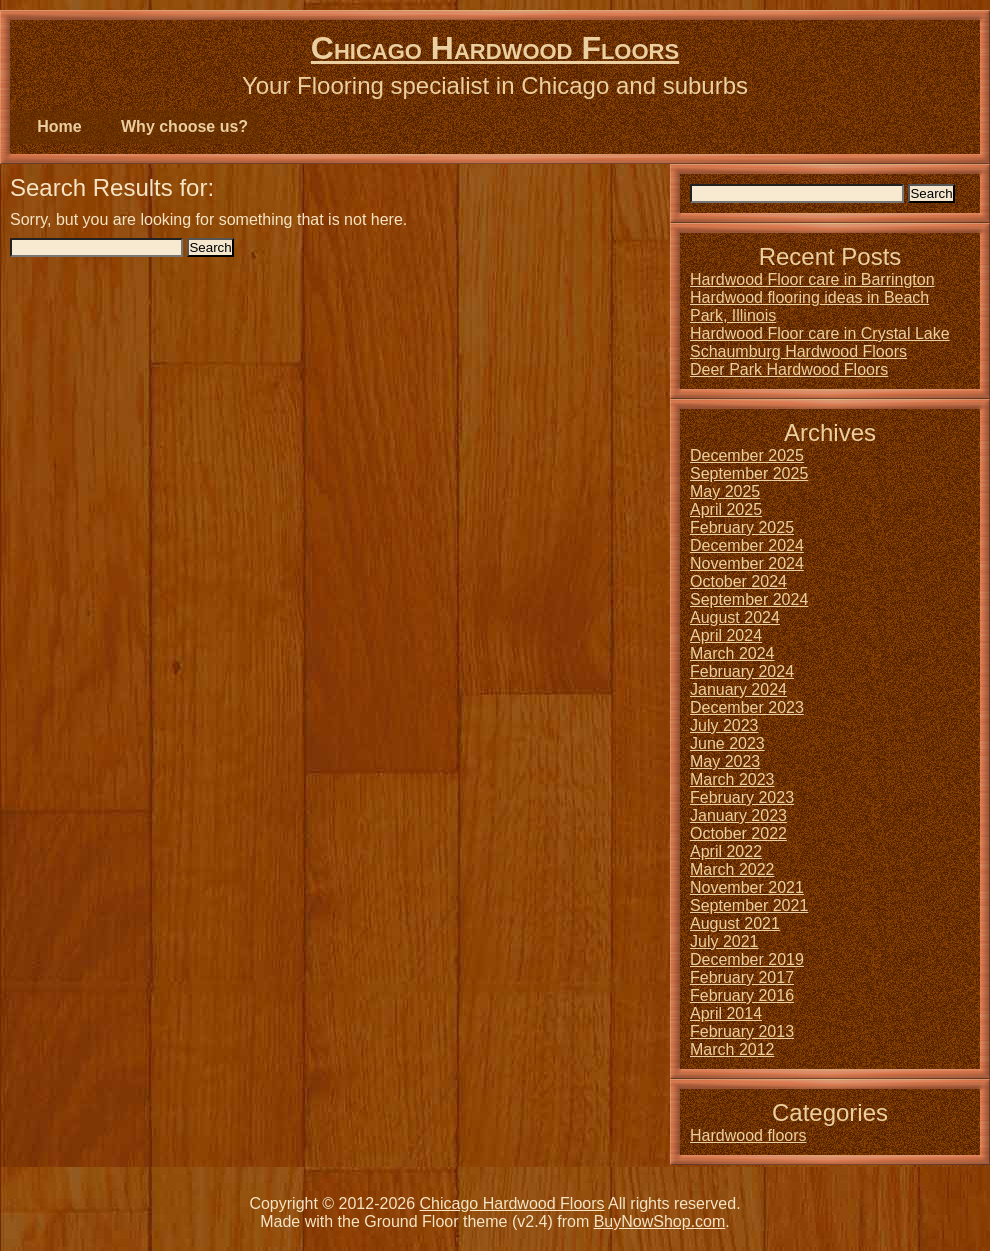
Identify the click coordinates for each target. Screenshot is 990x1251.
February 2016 (742, 995)
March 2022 (732, 869)
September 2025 (749, 473)
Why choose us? (184, 126)
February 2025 (742, 527)
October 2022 (738, 833)
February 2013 (742, 1031)
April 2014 (726, 1013)
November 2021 (747, 887)
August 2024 (735, 617)
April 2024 (726, 635)
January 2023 (738, 815)
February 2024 (742, 671)
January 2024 (738, 689)
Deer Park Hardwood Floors (789, 369)
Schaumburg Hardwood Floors (798, 351)
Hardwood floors (748, 1135)
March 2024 (732, 653)
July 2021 (724, 941)
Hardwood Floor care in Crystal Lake (820, 333)
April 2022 (726, 851)
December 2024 (747, 545)
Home (59, 126)
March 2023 (732, 779)
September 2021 (749, 905)
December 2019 (747, 959)
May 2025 (725, 491)
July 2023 (724, 725)
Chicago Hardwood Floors (495, 48)
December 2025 (747, 455)
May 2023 (725, 761)
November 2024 (747, 563)
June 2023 (727, 743)
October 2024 (738, 581)
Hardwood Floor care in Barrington (812, 279)
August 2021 (735, 923)
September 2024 (749, 599)
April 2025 (726, 509)
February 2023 (742, 797)
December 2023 (747, 707)
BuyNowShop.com (660, 1221)
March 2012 (732, 1049)
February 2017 (742, 977)
